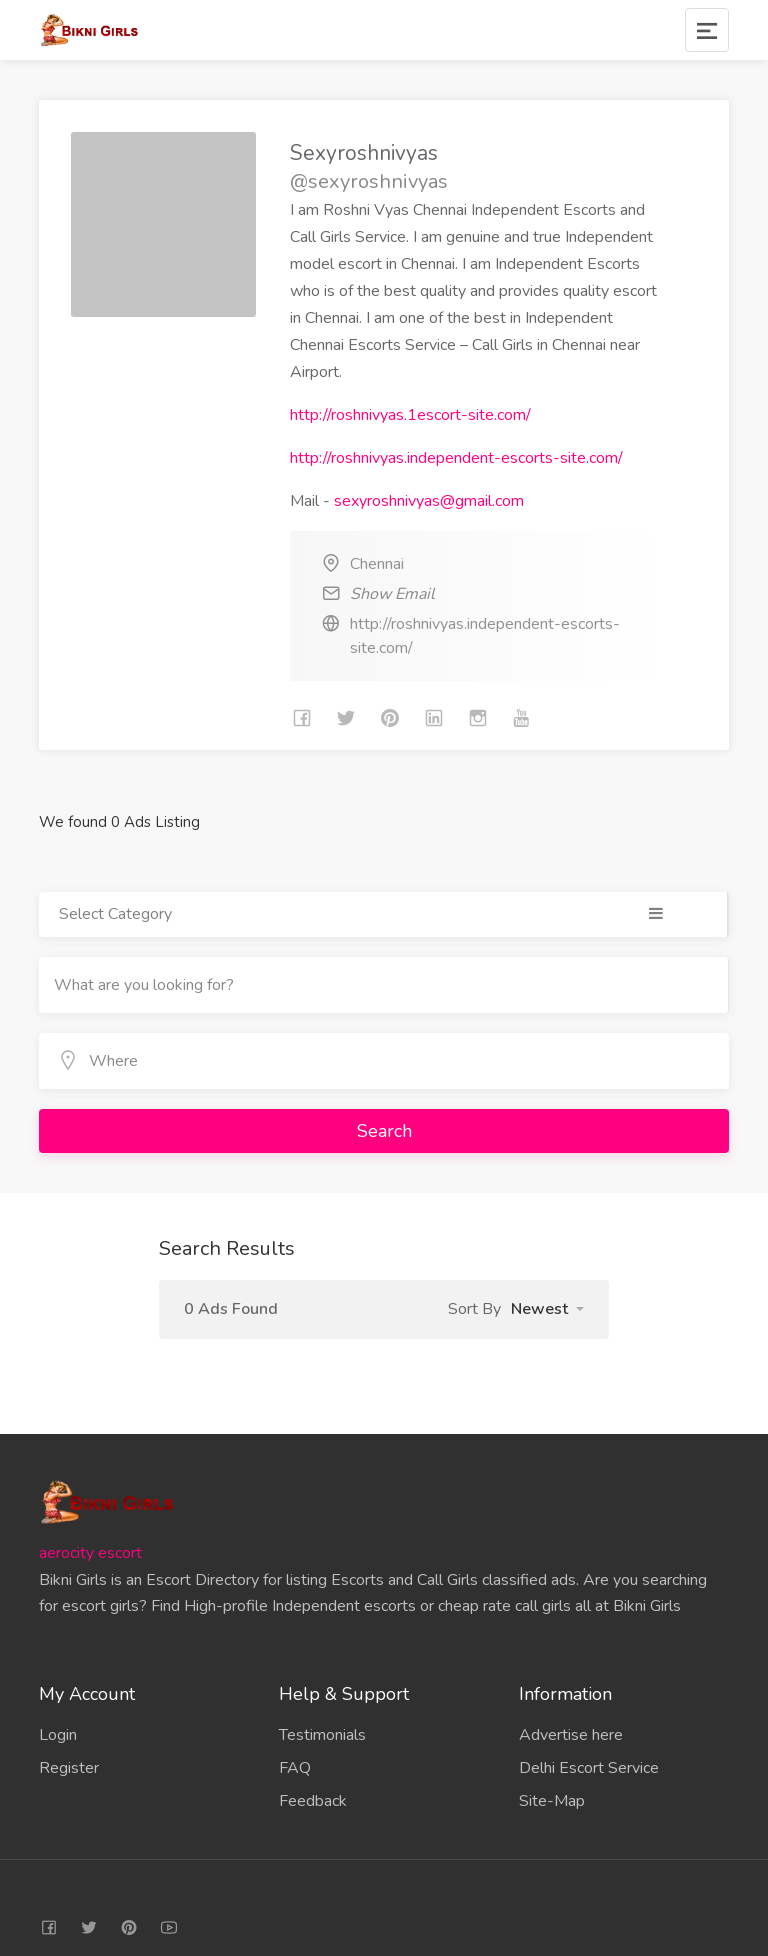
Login (58, 1735)
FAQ (295, 1768)
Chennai (377, 564)
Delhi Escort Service (589, 1768)
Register (69, 1768)
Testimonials (322, 1735)
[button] (547, 1309)
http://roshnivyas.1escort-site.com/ (410, 415)
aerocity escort (90, 1553)
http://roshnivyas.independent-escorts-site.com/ (456, 458)
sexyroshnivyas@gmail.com (429, 501)
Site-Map (552, 1801)
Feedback (313, 1801)
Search (384, 1131)
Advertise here (571, 1735)
